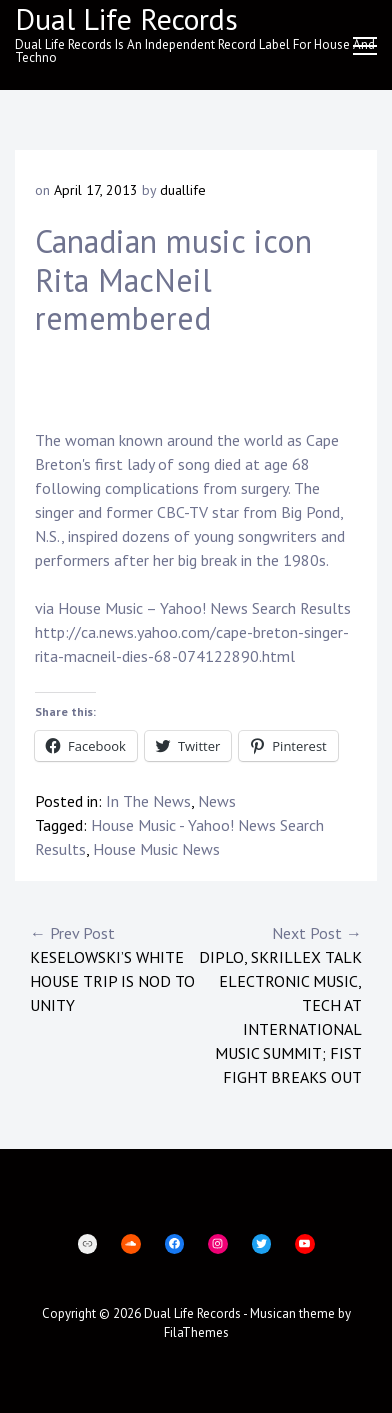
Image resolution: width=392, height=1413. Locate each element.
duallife (183, 190)
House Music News (156, 849)
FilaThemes (196, 1332)
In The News (148, 801)
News (217, 801)
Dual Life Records (192, 1313)
